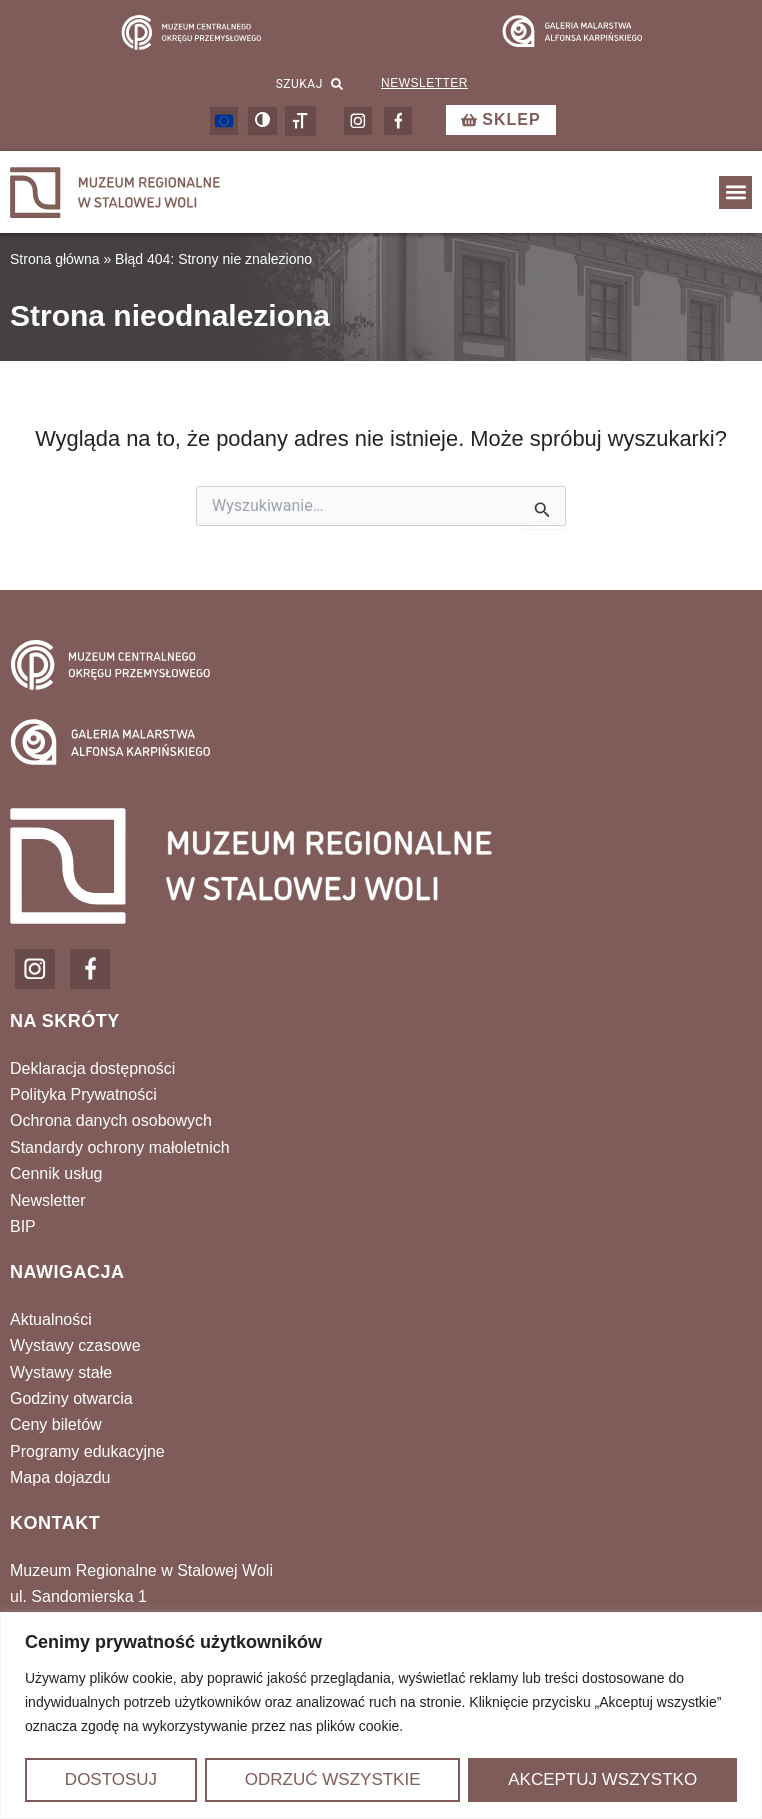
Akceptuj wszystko (602, 1779)
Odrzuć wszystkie (333, 1779)
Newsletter (424, 83)
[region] (381, 1715)
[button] (735, 192)
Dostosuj (111, 1779)
